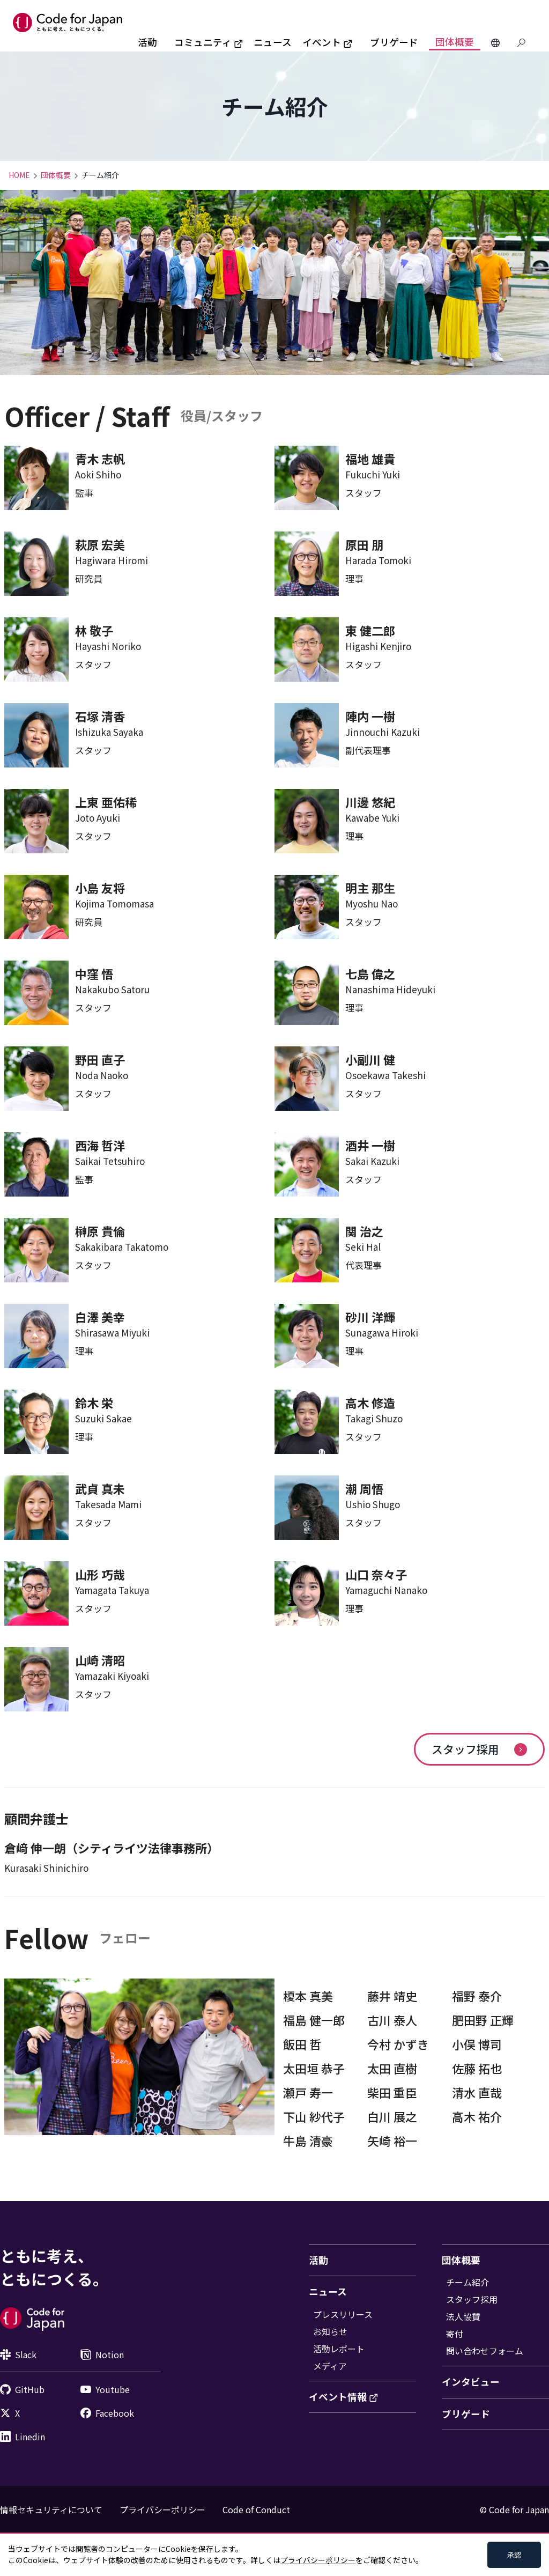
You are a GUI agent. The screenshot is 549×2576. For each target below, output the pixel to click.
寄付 (454, 2333)
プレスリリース (343, 2314)
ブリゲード (394, 42)
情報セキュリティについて (51, 2509)
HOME (19, 174)
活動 (147, 42)
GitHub (22, 2389)
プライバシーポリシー (162, 2509)
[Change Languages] (495, 43)
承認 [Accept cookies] (514, 2555)
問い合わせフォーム (484, 2350)
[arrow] (520, 1749)
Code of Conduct (256, 2509)
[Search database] (521, 43)
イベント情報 (344, 2396)
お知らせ (330, 2331)
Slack (18, 2354)
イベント (327, 42)
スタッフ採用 (479, 1749)
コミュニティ (208, 42)
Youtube (105, 2389)
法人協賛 (463, 2316)
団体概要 (454, 41)
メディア (330, 2365)
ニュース (273, 42)
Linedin (22, 2436)
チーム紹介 (467, 2282)
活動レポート (339, 2348)
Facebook (107, 2413)
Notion (102, 2354)
